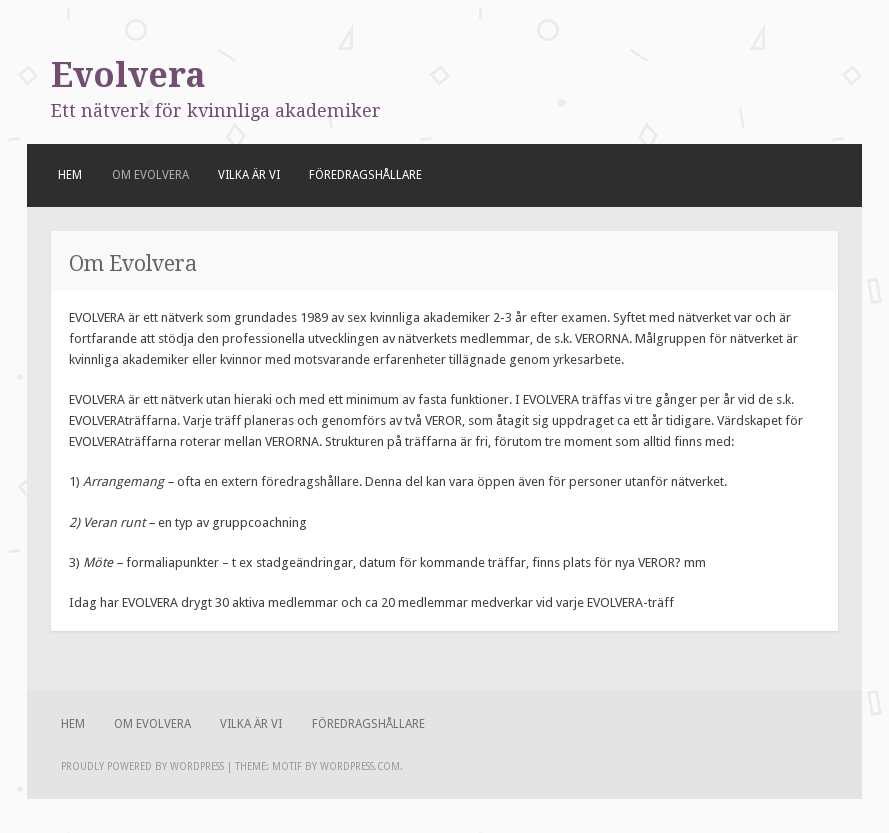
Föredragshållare (365, 175)
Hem (70, 175)
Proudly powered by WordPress (142, 766)
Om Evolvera (150, 175)
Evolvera (128, 75)
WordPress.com (360, 766)
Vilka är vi (249, 175)
